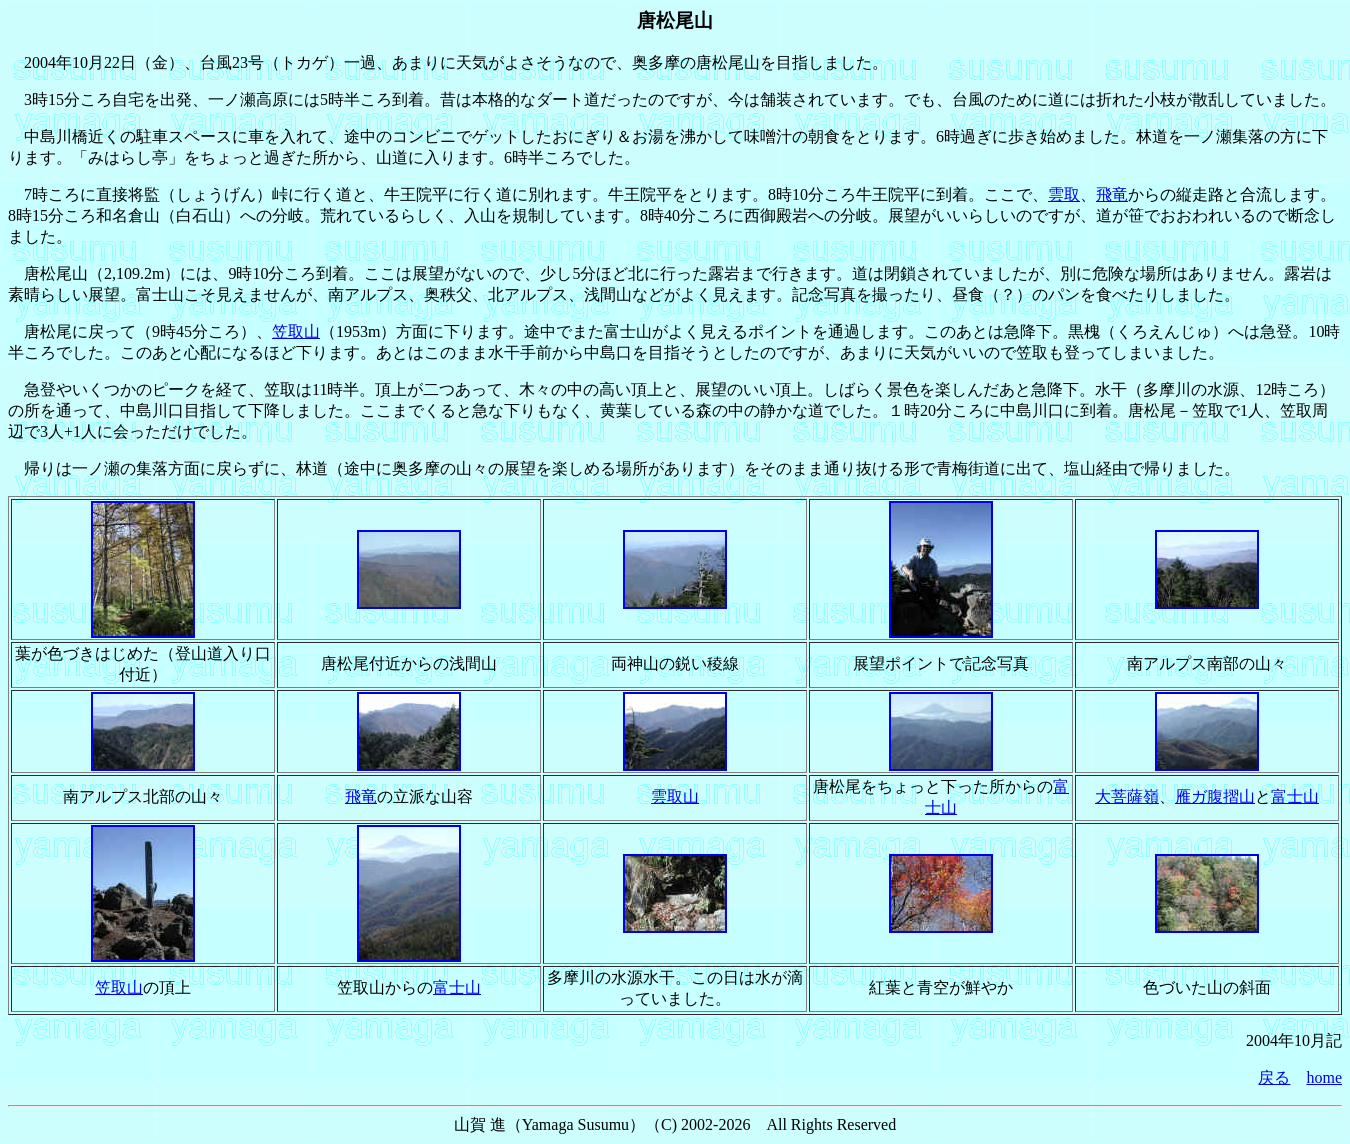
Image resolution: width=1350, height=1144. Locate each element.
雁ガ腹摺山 (1215, 796)
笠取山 (296, 331)
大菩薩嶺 (1127, 796)
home (1324, 1077)
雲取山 (675, 796)
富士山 (1295, 796)
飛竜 (1112, 194)
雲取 (1064, 194)
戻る (1274, 1077)
